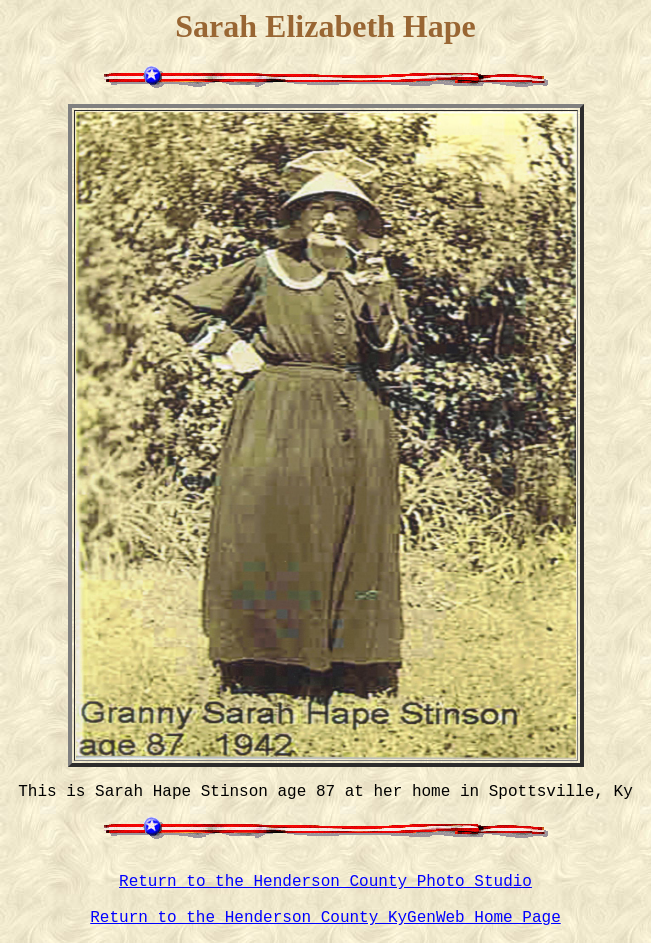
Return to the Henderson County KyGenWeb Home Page (325, 918)
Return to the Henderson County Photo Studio (325, 882)
